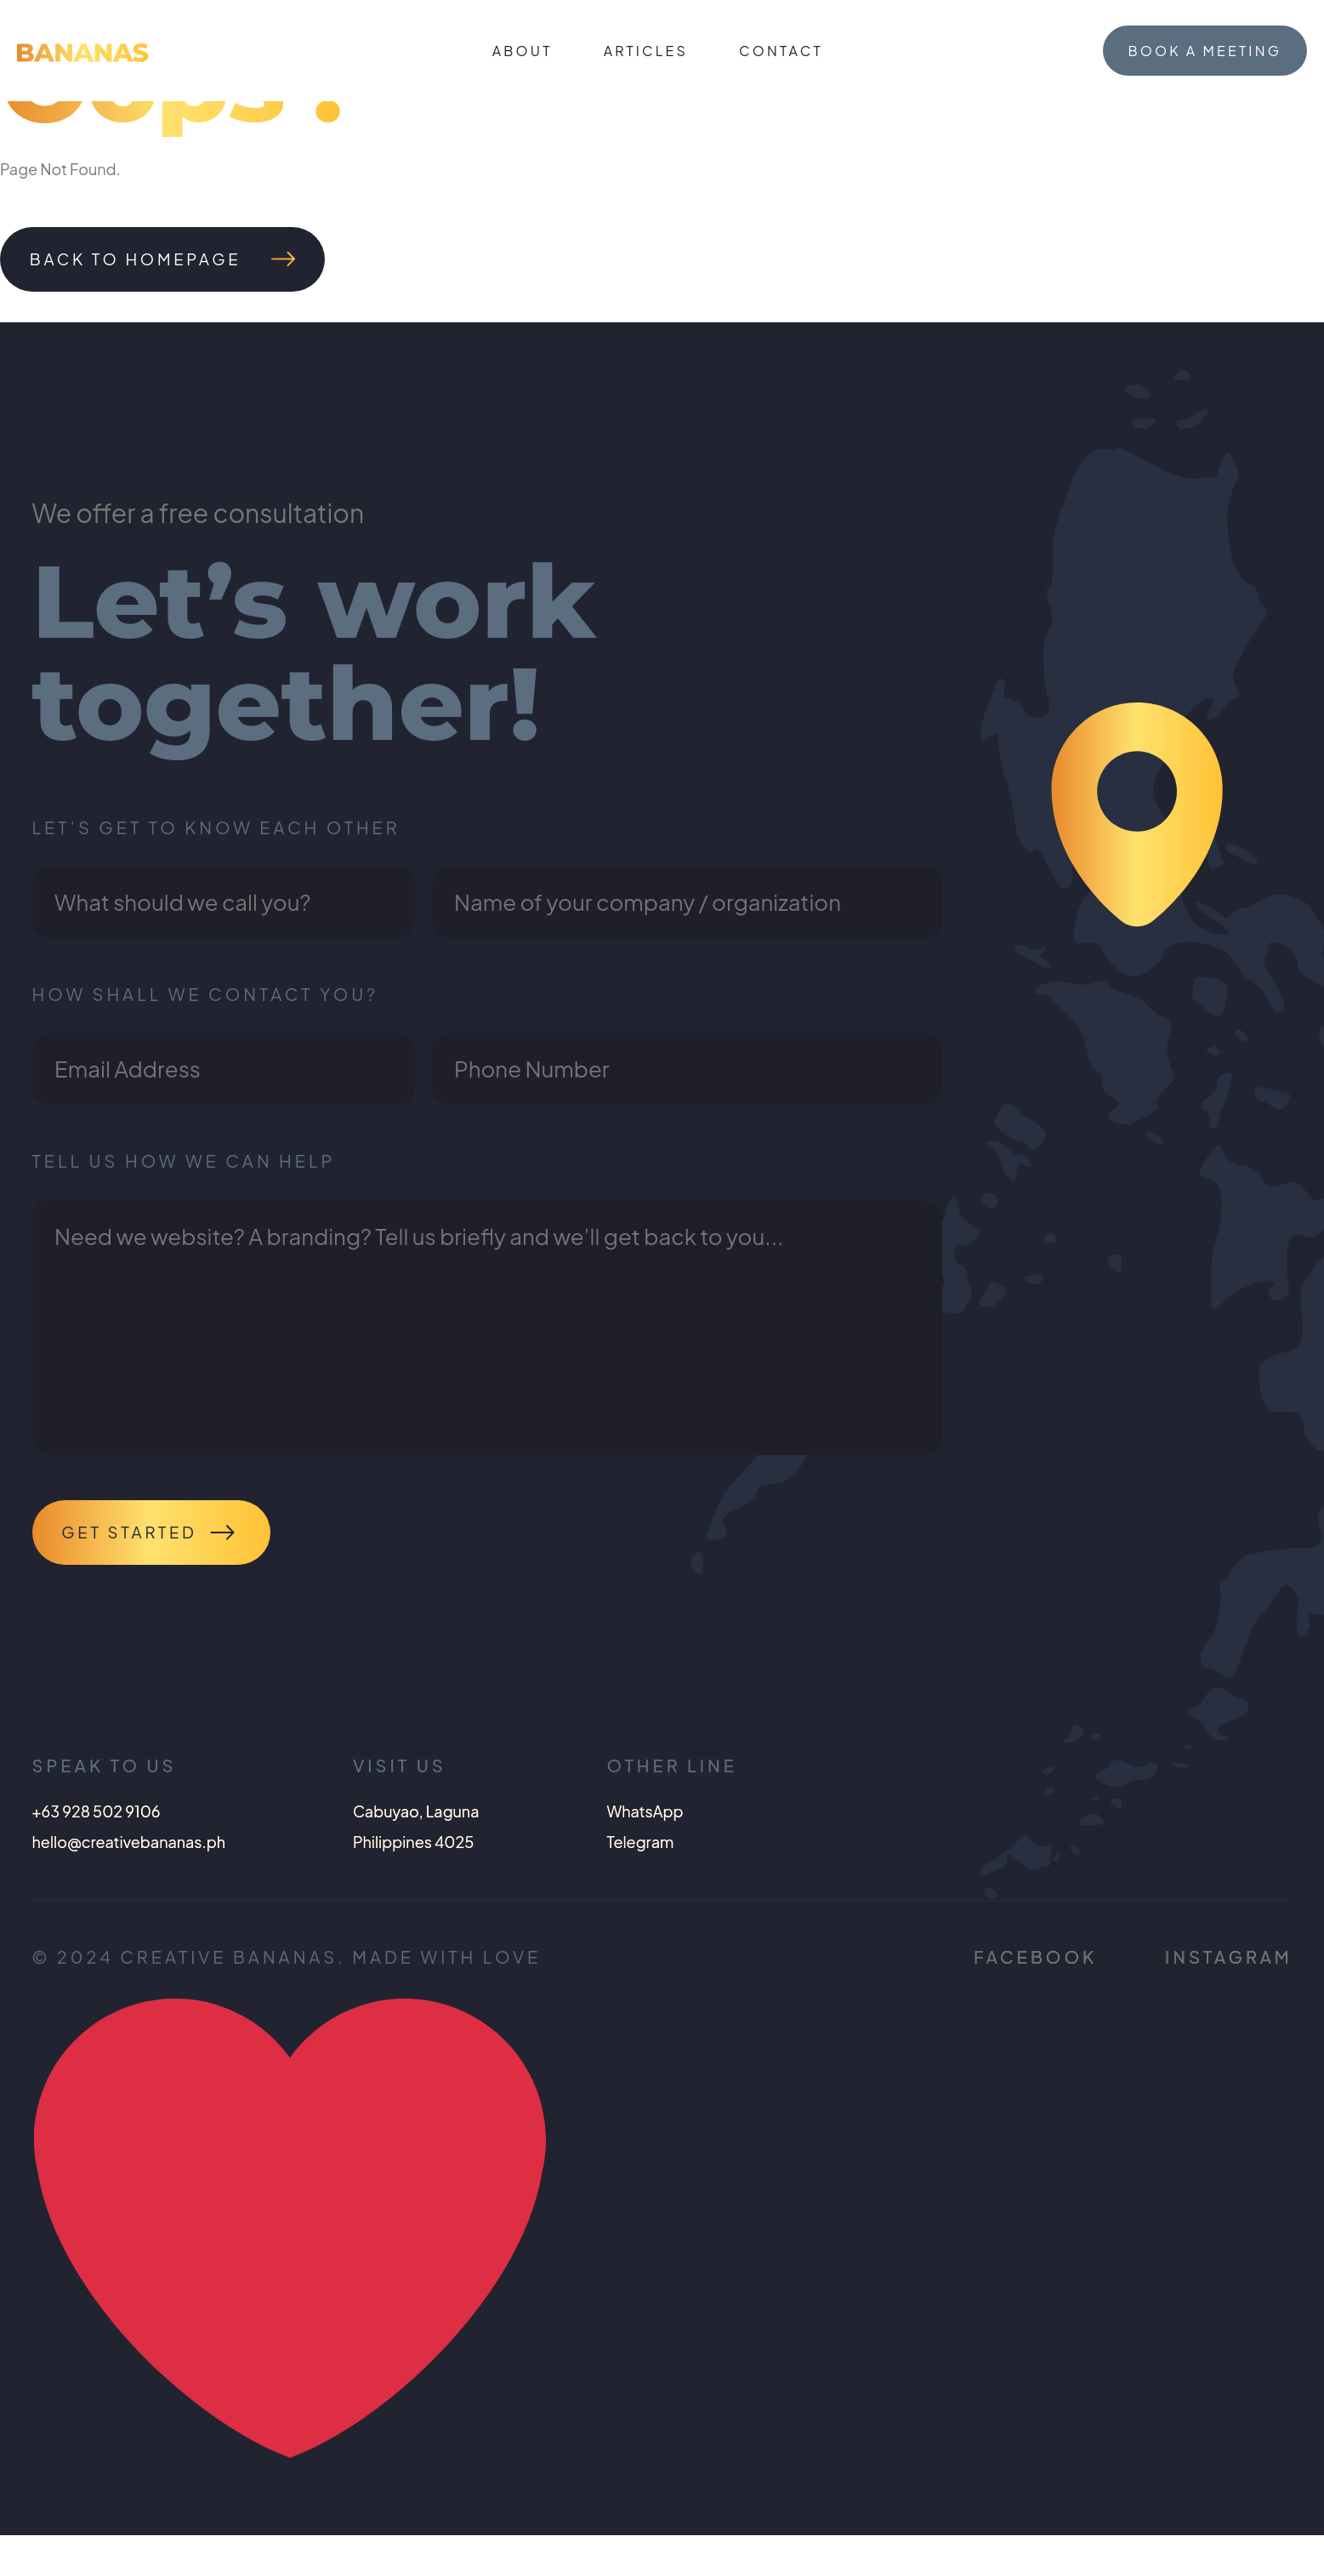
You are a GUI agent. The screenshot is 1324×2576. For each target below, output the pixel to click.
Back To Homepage (147, 261)
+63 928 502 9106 (96, 1852)
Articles (646, 51)
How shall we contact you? (205, 1009)
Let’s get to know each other (216, 832)
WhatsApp (644, 1852)
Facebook (1035, 1997)
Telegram (639, 1882)
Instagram (1228, 1997)
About (522, 51)
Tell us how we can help (184, 1186)
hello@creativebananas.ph (128, 1882)
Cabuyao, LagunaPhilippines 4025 (416, 1867)
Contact (781, 51)
